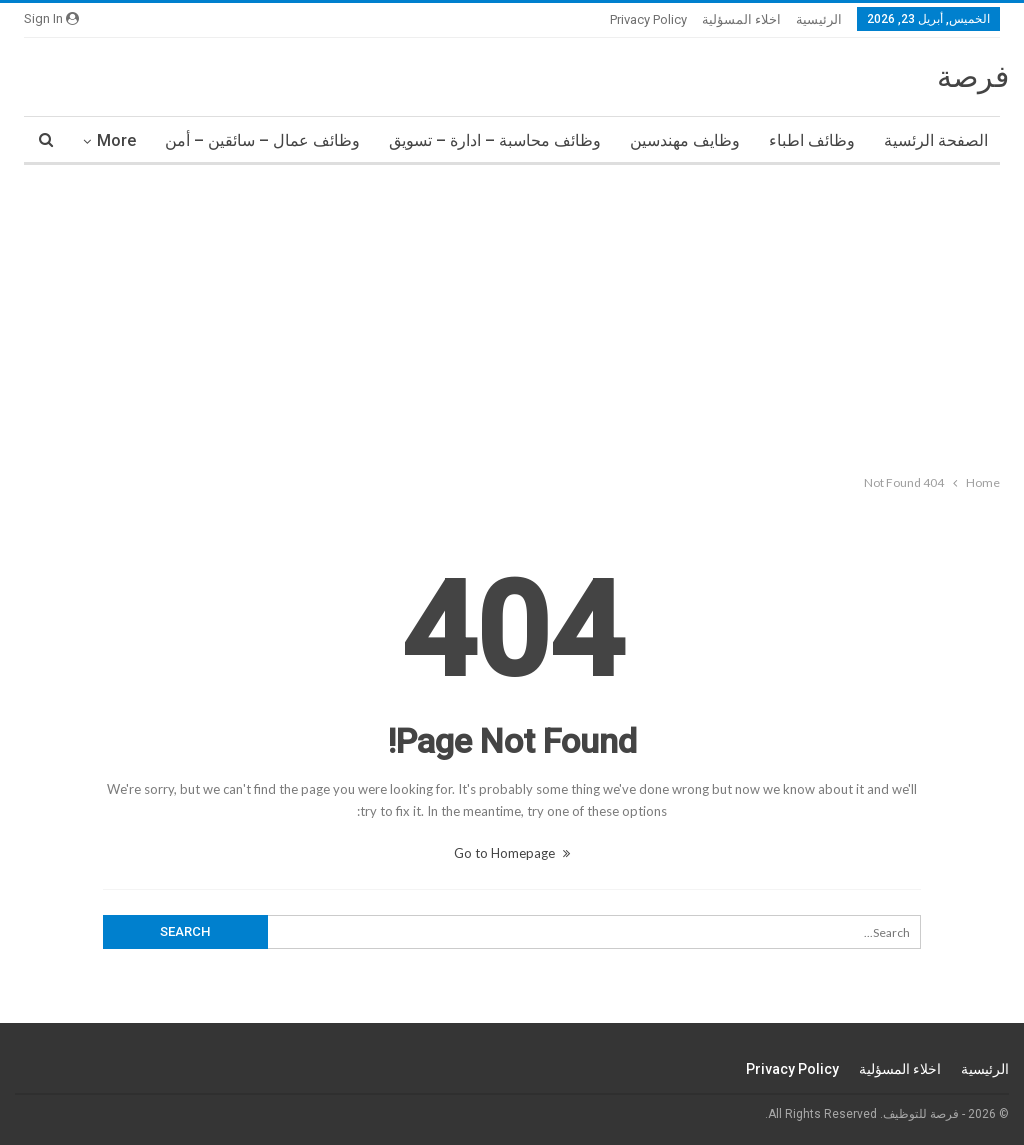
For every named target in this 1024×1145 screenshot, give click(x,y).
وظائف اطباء (812, 140)
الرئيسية (819, 19)
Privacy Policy (648, 19)
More (116, 140)
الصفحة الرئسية (936, 140)
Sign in (51, 18)
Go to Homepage (512, 853)
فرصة (973, 76)
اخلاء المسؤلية (741, 19)
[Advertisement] (512, 315)
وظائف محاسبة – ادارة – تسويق (495, 140)
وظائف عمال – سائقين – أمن (262, 140)
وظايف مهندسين (685, 140)
